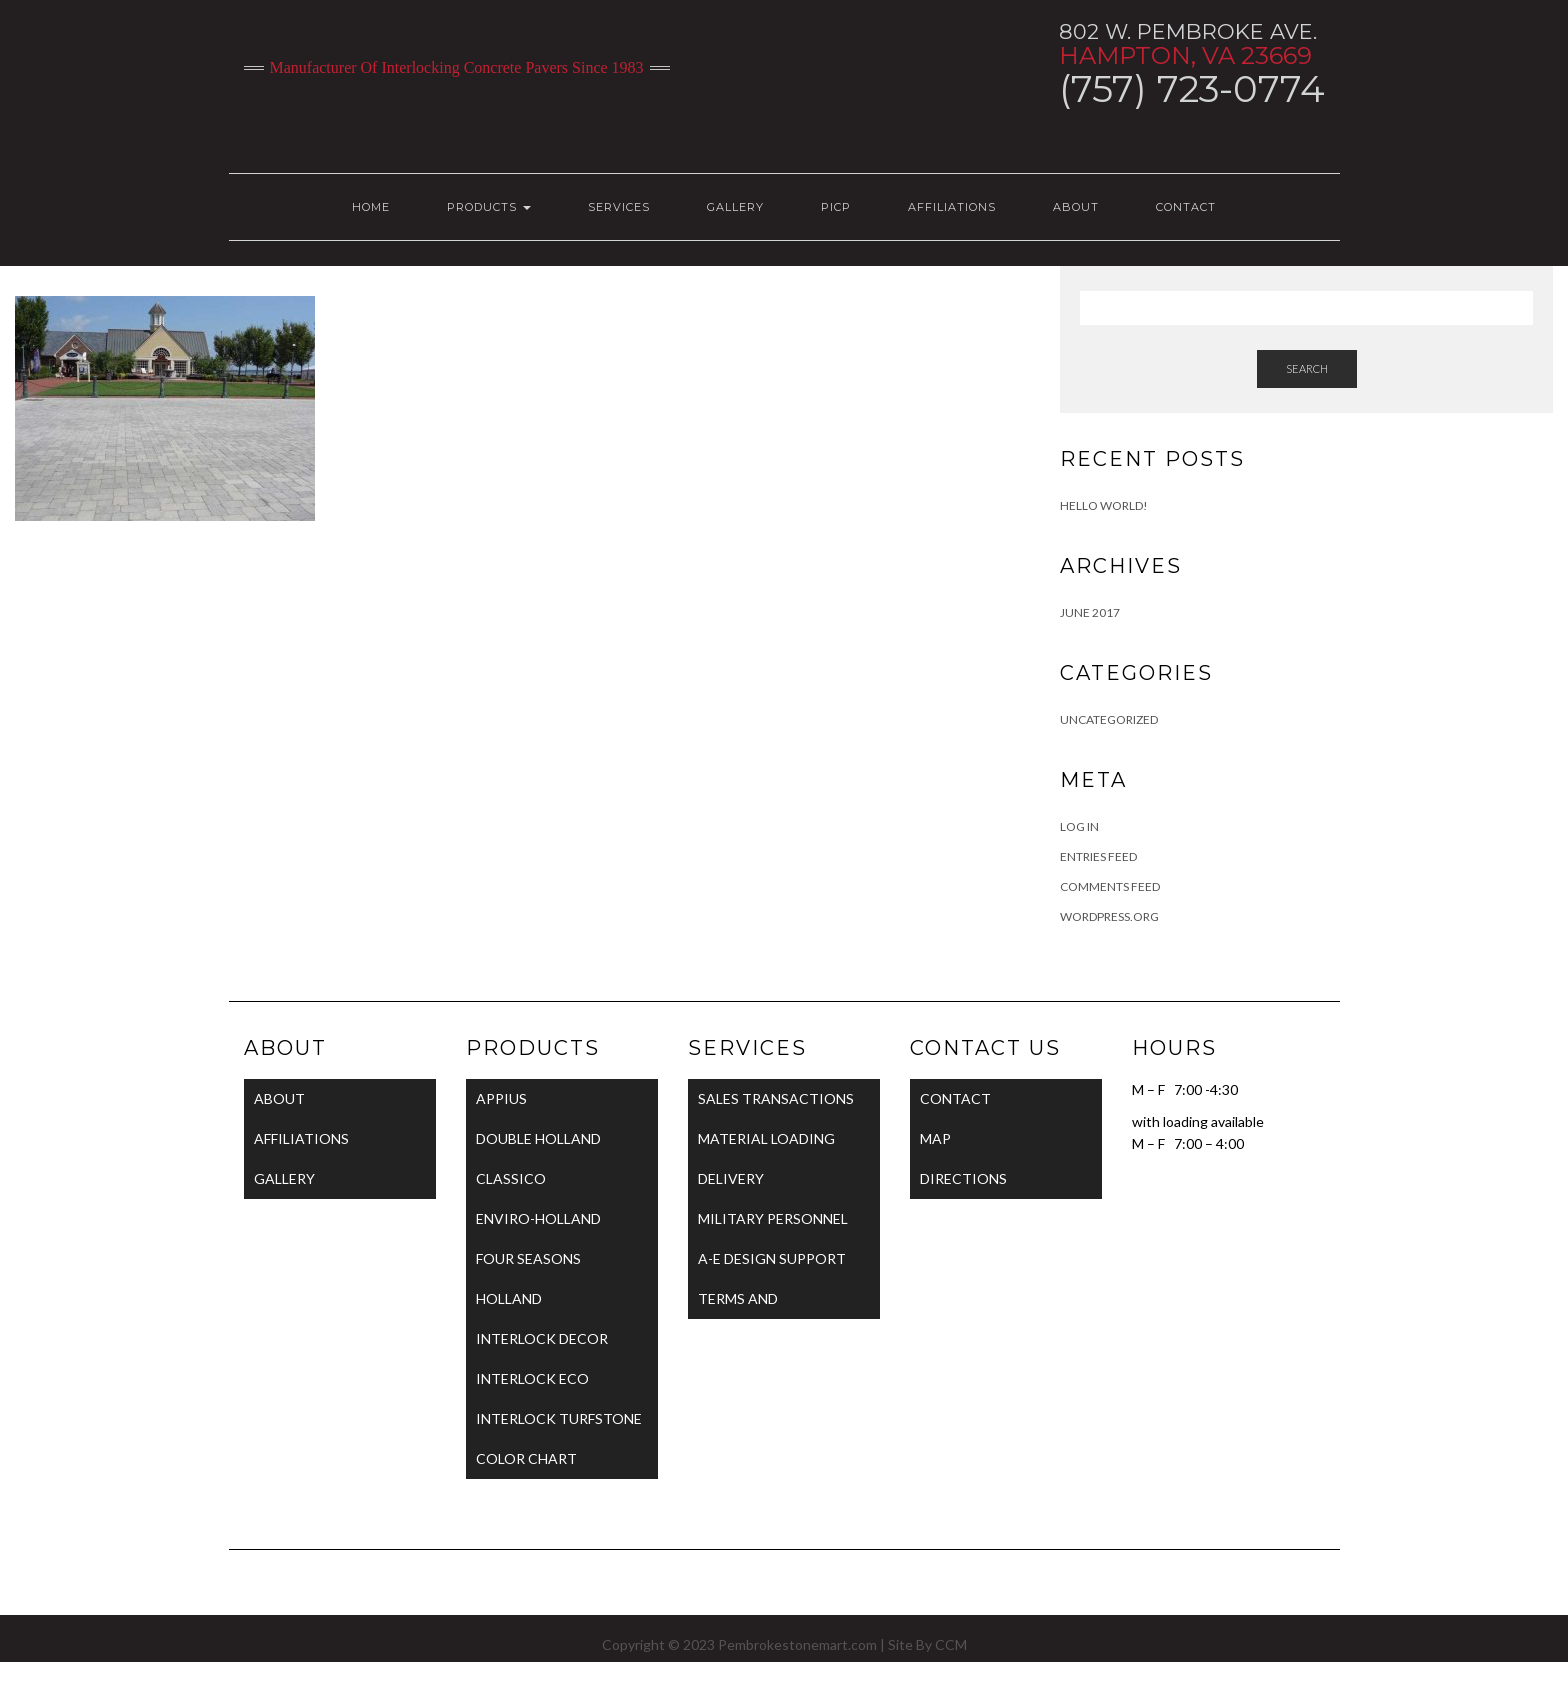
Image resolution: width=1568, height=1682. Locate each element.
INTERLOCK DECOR (542, 1338)
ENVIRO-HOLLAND (538, 1218)
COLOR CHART (526, 1458)
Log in (1079, 826)
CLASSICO (511, 1178)
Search (1307, 368)
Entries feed (1098, 856)
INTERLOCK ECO (532, 1378)
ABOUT (1076, 207)
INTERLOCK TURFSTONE (559, 1418)
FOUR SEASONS (528, 1258)
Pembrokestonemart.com (797, 1644)
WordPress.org (1109, 916)
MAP (935, 1138)
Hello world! (1104, 505)
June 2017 (1090, 612)
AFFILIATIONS (952, 207)
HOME (371, 207)
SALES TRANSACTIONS (776, 1098)
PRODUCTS (489, 207)
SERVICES (619, 207)
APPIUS (501, 1098)
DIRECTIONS (963, 1178)
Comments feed (1110, 886)
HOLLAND (509, 1298)
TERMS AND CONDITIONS (744, 1304)
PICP (836, 207)
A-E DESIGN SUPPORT (772, 1258)
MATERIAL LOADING (766, 1138)
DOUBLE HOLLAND (538, 1138)
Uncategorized (1109, 719)
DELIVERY (731, 1178)
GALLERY (735, 207)
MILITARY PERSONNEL (773, 1218)
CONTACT (1186, 207)
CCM (951, 1644)
